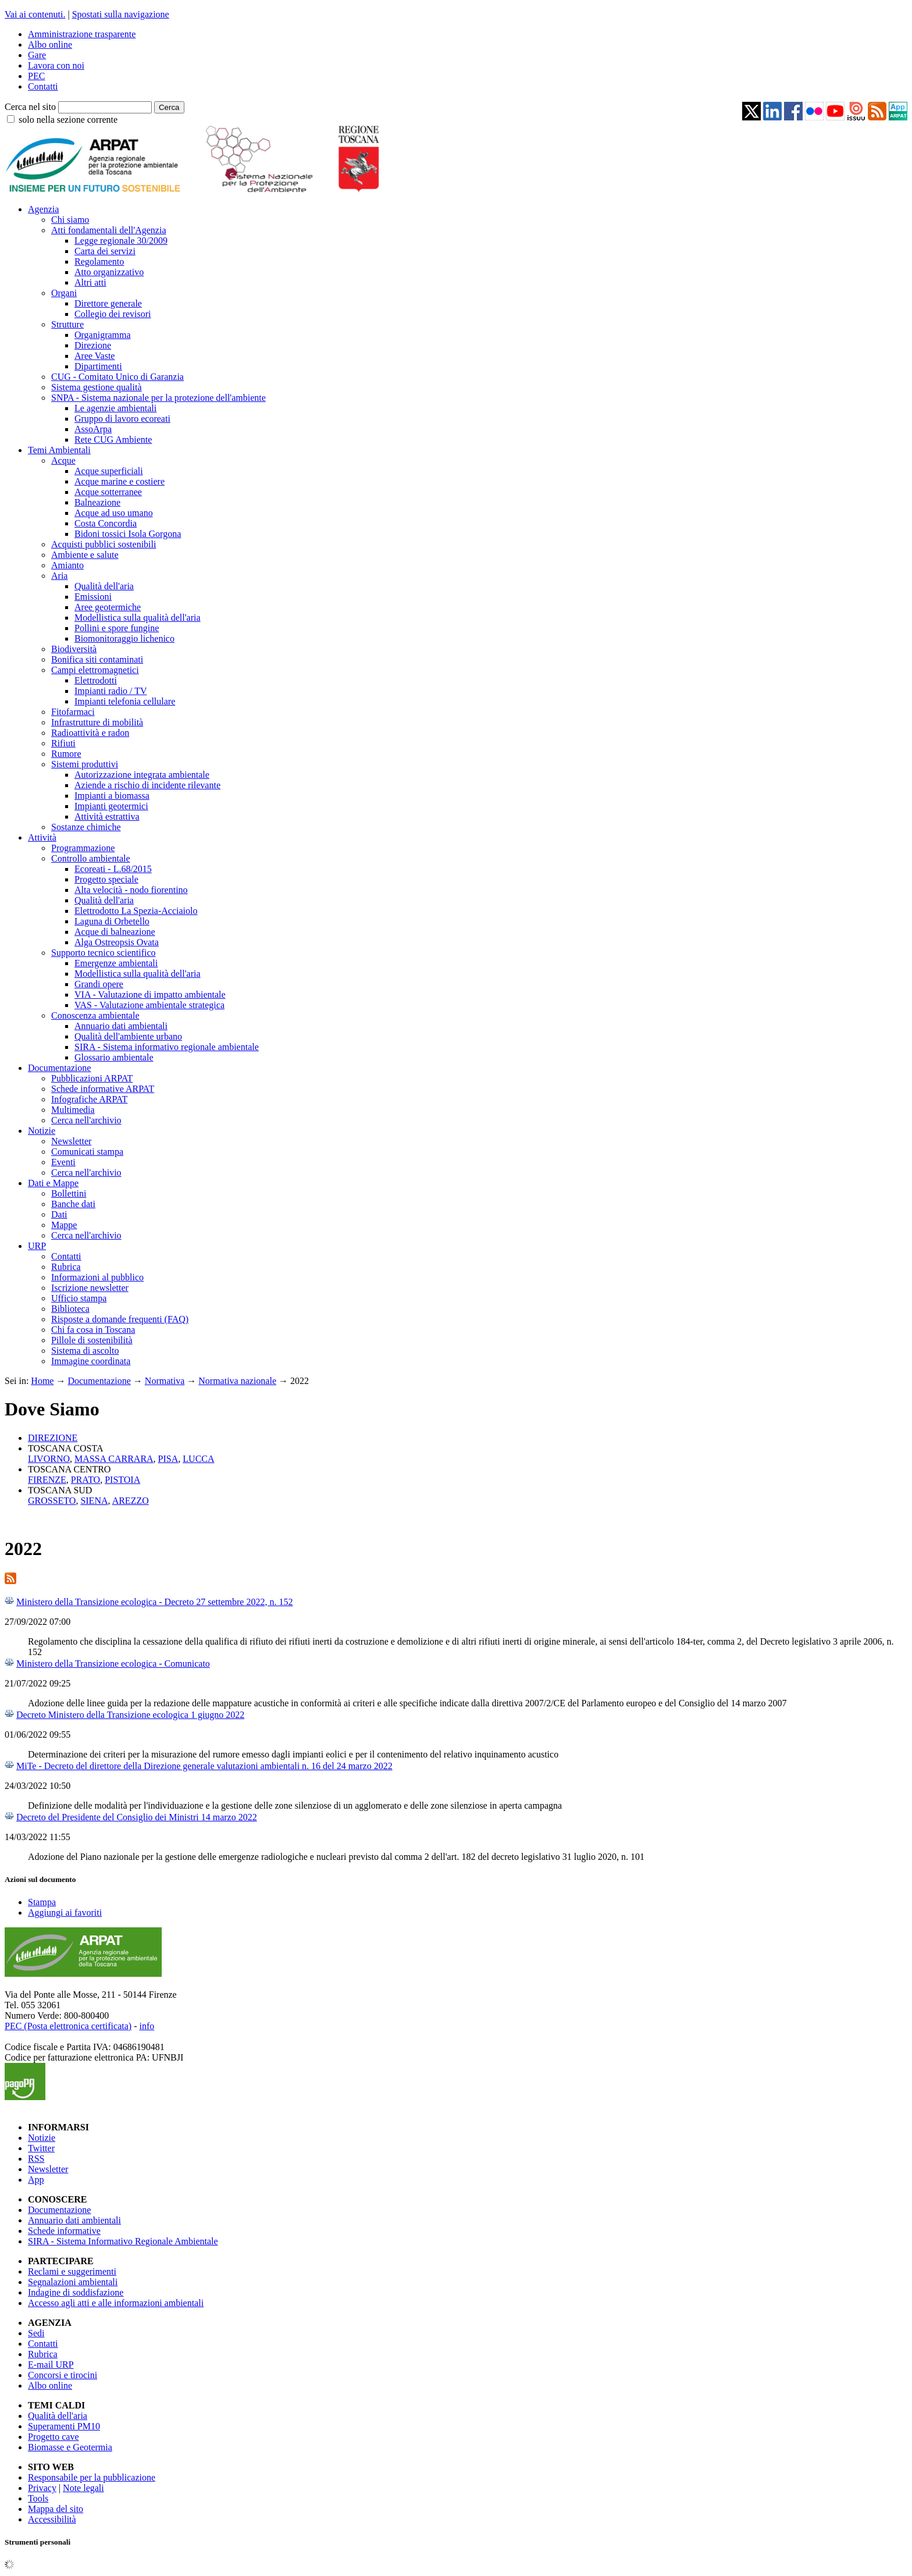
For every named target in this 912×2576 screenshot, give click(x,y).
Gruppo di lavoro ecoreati (122, 419)
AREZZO (130, 1501)
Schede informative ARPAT (102, 1089)
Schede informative (64, 2231)
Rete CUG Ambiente (113, 439)
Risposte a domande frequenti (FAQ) (119, 1319)
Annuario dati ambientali (121, 1026)
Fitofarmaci (73, 712)
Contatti (43, 86)
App (36, 2179)
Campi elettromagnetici (95, 670)
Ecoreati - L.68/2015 (113, 869)
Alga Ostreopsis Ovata (116, 942)
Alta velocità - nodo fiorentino (131, 890)
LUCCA (198, 1459)
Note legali (83, 2488)
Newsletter (71, 1141)
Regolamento (99, 261)
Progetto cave (53, 2437)
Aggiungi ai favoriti (65, 1912)
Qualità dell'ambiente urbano (128, 1036)
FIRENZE (47, 1480)
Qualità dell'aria (104, 586)
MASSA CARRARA (114, 1459)
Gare (37, 55)
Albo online (50, 44)
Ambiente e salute (85, 555)
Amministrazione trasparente (82, 34)
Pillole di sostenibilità (92, 1340)
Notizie (41, 1131)
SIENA (94, 1501)
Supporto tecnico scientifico (103, 953)
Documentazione (59, 1068)
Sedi (36, 2333)
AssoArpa (93, 429)
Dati (59, 1214)
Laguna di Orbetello (111, 921)
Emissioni (93, 597)
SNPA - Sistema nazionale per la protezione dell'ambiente (158, 398)
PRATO (85, 1480)
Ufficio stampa (78, 1298)
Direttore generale (108, 303)
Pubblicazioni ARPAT (92, 1078)
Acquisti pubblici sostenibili (103, 544)
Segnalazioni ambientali (72, 2282)
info (146, 2026)
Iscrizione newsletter (90, 1288)
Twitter (41, 2148)
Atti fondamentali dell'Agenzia (108, 230)
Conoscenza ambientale (95, 1015)
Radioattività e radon (90, 733)
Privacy (42, 2488)
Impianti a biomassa (111, 795)
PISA (168, 1459)
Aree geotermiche (107, 607)
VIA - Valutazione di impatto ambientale (150, 994)
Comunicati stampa (87, 1152)
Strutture (67, 324)
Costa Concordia (105, 523)
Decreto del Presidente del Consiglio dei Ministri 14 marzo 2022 (136, 1817)
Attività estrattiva (107, 816)
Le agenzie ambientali (115, 408)
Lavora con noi (56, 65)
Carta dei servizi (105, 251)
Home (42, 1381)
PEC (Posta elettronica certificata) (68, 2026)
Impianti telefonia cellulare (124, 701)
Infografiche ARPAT (89, 1099)
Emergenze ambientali (116, 963)
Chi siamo (70, 220)
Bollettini (68, 1193)
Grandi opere (98, 984)
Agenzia (43, 209)
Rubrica (66, 1267)
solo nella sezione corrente (68, 119)
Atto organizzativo (109, 272)
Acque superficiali (108, 471)
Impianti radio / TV (110, 691)
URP (37, 1246)
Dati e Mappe (53, 1183)
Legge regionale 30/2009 (121, 240)
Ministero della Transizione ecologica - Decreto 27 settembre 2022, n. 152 (154, 1602)
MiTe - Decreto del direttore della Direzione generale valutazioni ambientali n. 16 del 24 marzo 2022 (204, 1766)
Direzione (92, 345)
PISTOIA (122, 1480)
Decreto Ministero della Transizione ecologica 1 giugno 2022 (130, 1715)
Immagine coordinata (90, 1361)
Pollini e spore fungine (116, 628)
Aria (59, 576)
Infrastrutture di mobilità (97, 722)
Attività (42, 837)
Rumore (66, 754)
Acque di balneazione (114, 932)
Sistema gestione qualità (96, 387)
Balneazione (97, 502)
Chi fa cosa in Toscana (93, 1330)
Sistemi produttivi (84, 764)
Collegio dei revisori (112, 314)
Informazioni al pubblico (97, 1277)
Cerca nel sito (30, 107)
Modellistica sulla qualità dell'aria (137, 617)
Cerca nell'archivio (86, 1120)
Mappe (64, 1225)
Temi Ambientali (59, 450)
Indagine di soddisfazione (75, 2292)
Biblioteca (70, 1309)
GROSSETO (52, 1501)
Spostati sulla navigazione (120, 14)
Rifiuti (63, 743)
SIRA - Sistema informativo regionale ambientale (166, 1047)
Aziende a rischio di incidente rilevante (147, 785)
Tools (38, 2498)
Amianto (67, 565)
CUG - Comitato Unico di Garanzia (117, 377)
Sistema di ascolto (85, 1350)
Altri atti (90, 282)
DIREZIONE (52, 1438)
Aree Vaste (94, 356)
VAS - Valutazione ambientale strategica (149, 1005)
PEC (36, 76)
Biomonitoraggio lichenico (124, 638)
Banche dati (73, 1204)
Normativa (164, 1381)
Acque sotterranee (108, 492)
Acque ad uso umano (113, 513)
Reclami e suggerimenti (72, 2271)
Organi (64, 293)
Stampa (42, 1902)
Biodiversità (74, 649)
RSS (36, 2159)
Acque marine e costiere (119, 481)
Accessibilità (52, 2519)
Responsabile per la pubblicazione (91, 2477)
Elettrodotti (95, 680)
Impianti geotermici (111, 806)
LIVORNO (49, 1459)
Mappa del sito (55, 2509)
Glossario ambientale (114, 1057)
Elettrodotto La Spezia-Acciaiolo (135, 911)
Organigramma (102, 335)
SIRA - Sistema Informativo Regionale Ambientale (123, 2241)
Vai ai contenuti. (35, 14)
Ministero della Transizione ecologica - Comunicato (113, 1663)
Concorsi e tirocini (62, 2375)
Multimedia (73, 1110)
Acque (63, 460)
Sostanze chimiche (86, 827)
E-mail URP (51, 2364)
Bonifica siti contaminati (97, 659)
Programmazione (83, 848)
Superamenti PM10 (64, 2426)
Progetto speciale (106, 879)
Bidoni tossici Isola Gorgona (127, 534)
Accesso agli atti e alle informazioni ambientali (116, 2303)
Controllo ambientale (90, 858)
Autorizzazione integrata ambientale (141, 775)
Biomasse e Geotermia (70, 2447)
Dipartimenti (98, 366)
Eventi (63, 1162)
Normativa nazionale (237, 1381)
